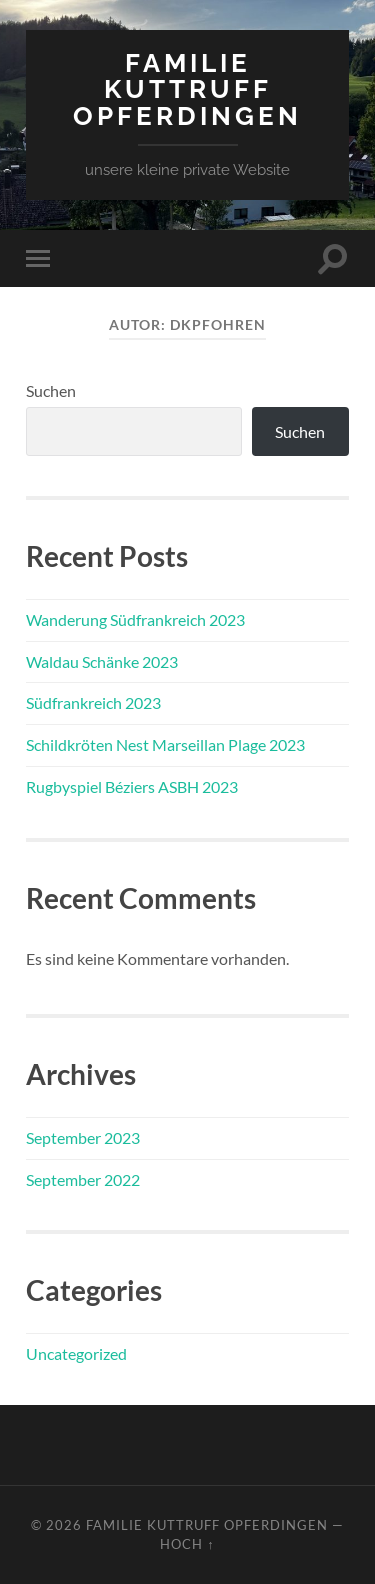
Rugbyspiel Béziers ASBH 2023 (132, 786)
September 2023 (83, 1137)
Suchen (51, 390)
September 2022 (83, 1179)
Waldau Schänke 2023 (102, 661)
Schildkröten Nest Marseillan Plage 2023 (165, 744)
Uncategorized (76, 1353)
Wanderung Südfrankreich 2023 (135, 619)
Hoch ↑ (187, 1544)
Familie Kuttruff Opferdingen (187, 89)
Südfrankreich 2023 (93, 702)
